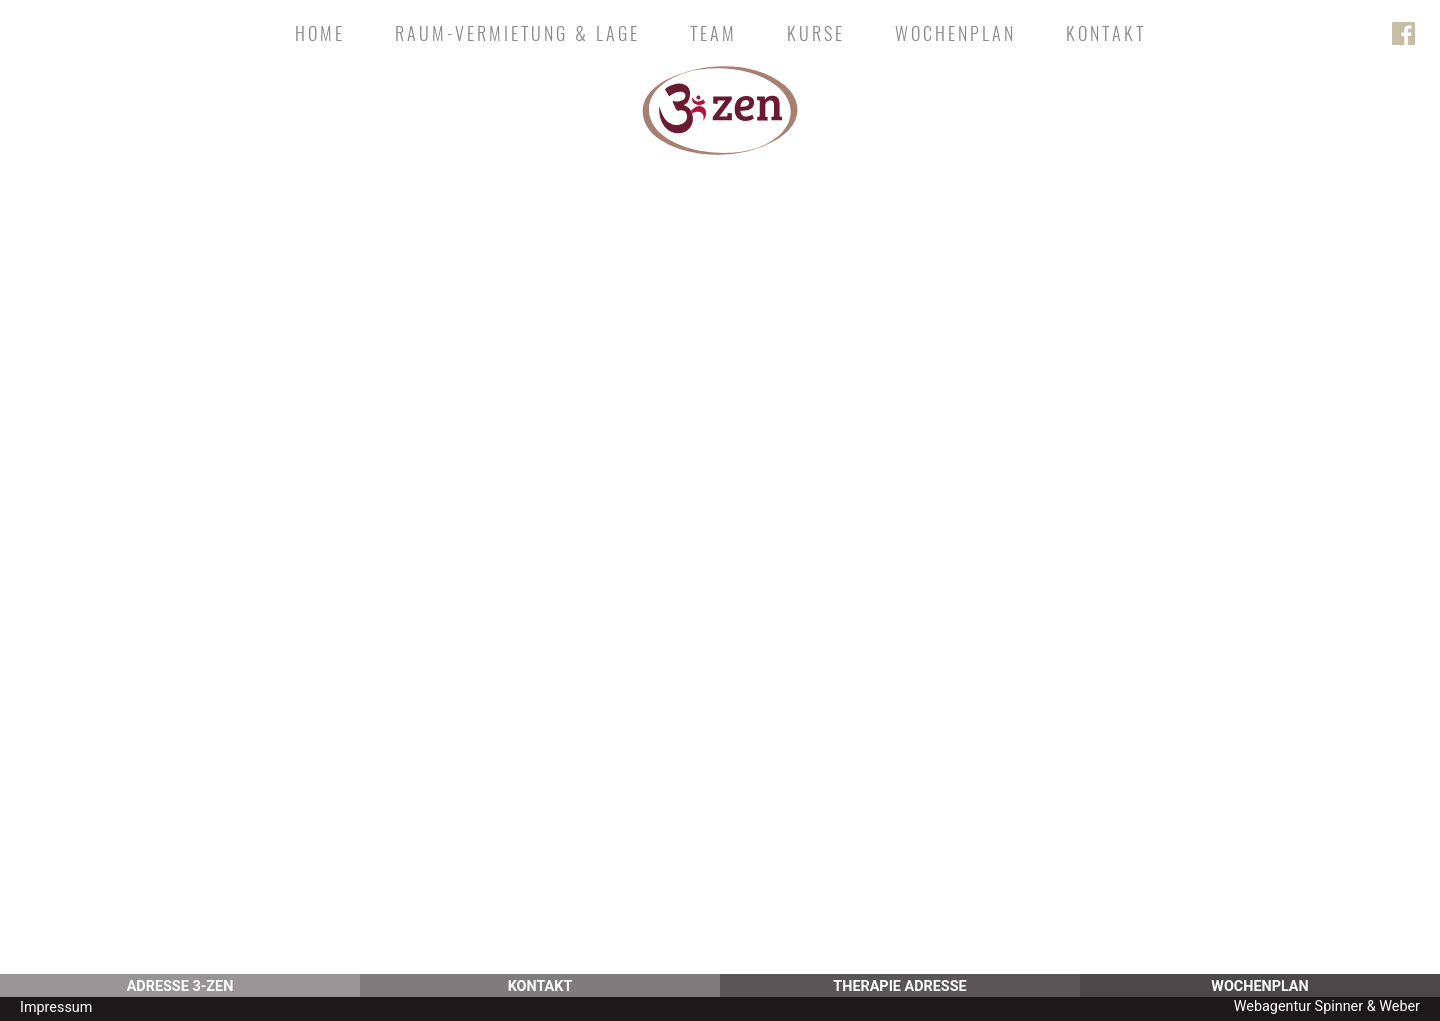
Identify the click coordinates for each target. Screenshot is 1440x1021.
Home (320, 33)
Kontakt (1106, 33)
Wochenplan (955, 33)
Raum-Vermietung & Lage (517, 33)
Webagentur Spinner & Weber (1327, 1006)
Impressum (56, 1007)
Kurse (816, 33)
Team (713, 33)
